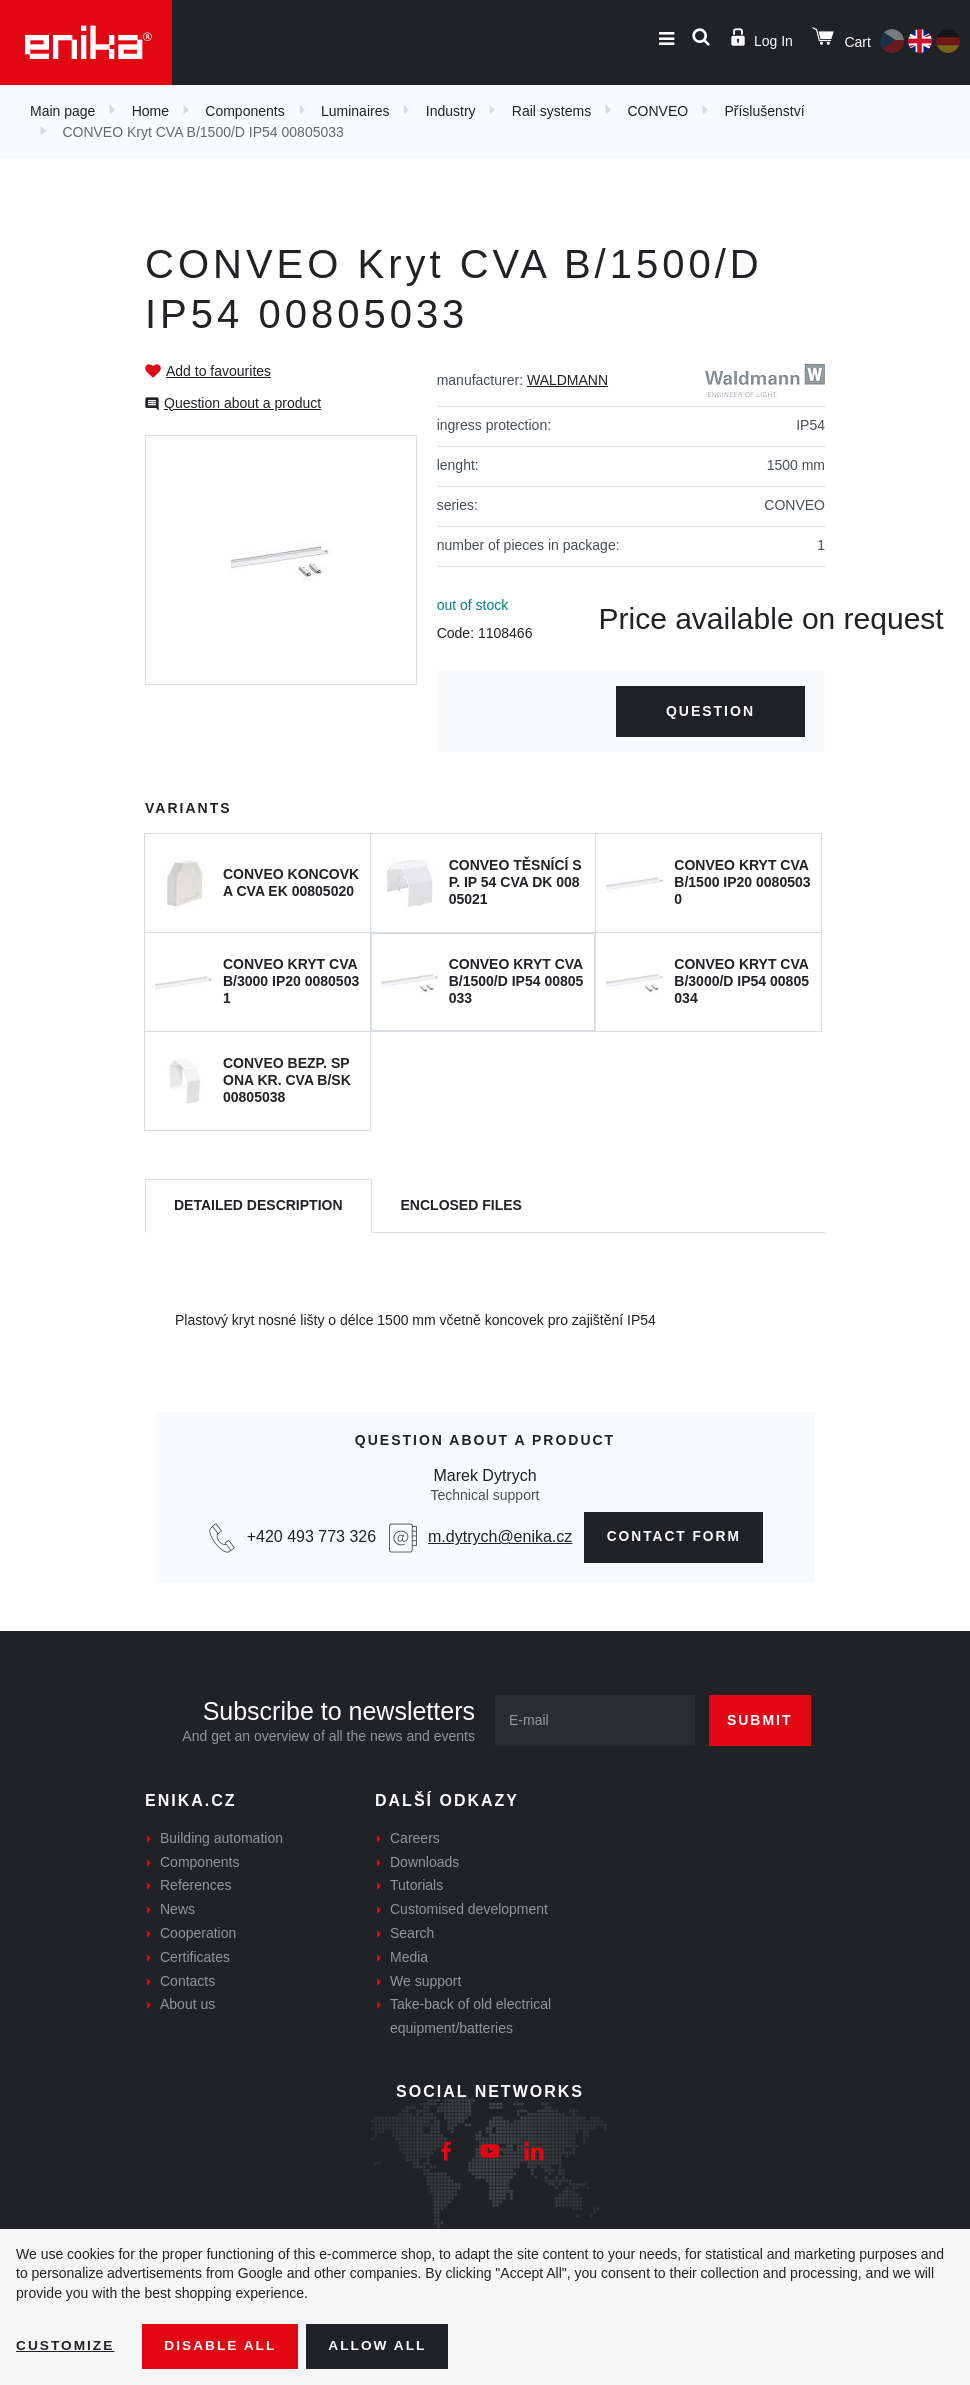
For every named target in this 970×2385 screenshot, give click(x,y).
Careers (415, 1838)
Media (409, 1957)
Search (412, 1934)
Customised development (469, 1910)
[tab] (258, 1206)
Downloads (424, 1862)
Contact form (674, 1537)
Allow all (382, 2346)
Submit (760, 1720)
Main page (62, 111)
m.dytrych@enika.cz (497, 1537)
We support (425, 1981)
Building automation (221, 1838)
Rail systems (551, 111)
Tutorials (416, 1886)
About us (187, 2005)
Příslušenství (764, 111)
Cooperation (198, 1934)
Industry (451, 111)
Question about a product (242, 403)
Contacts (187, 1981)
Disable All (223, 2346)
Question (710, 711)
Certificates (195, 1957)
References (196, 1886)
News (177, 1910)
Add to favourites (218, 371)
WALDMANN (567, 380)
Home (150, 111)
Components (244, 111)
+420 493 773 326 (308, 1537)
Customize (66, 2346)
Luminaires (355, 111)
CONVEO (657, 111)
